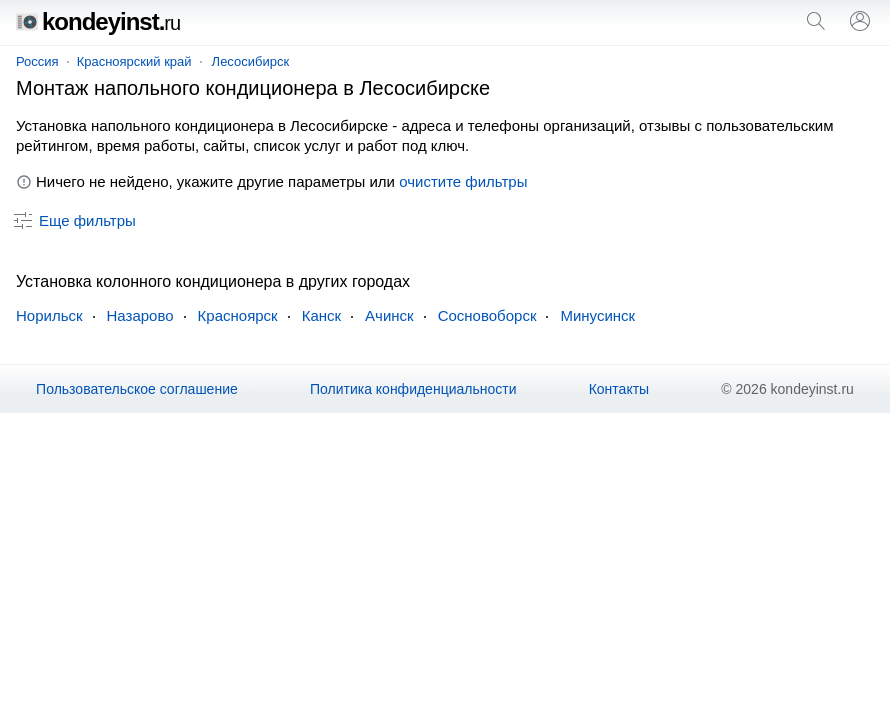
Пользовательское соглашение (137, 389)
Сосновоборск (487, 315)
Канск (321, 315)
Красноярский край (134, 61)
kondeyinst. (98, 21)
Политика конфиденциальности (413, 389)
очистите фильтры (463, 181)
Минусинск (597, 315)
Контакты (619, 389)
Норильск (49, 315)
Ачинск (389, 315)
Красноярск (238, 315)
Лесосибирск (251, 61)
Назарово (140, 315)
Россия (37, 61)
